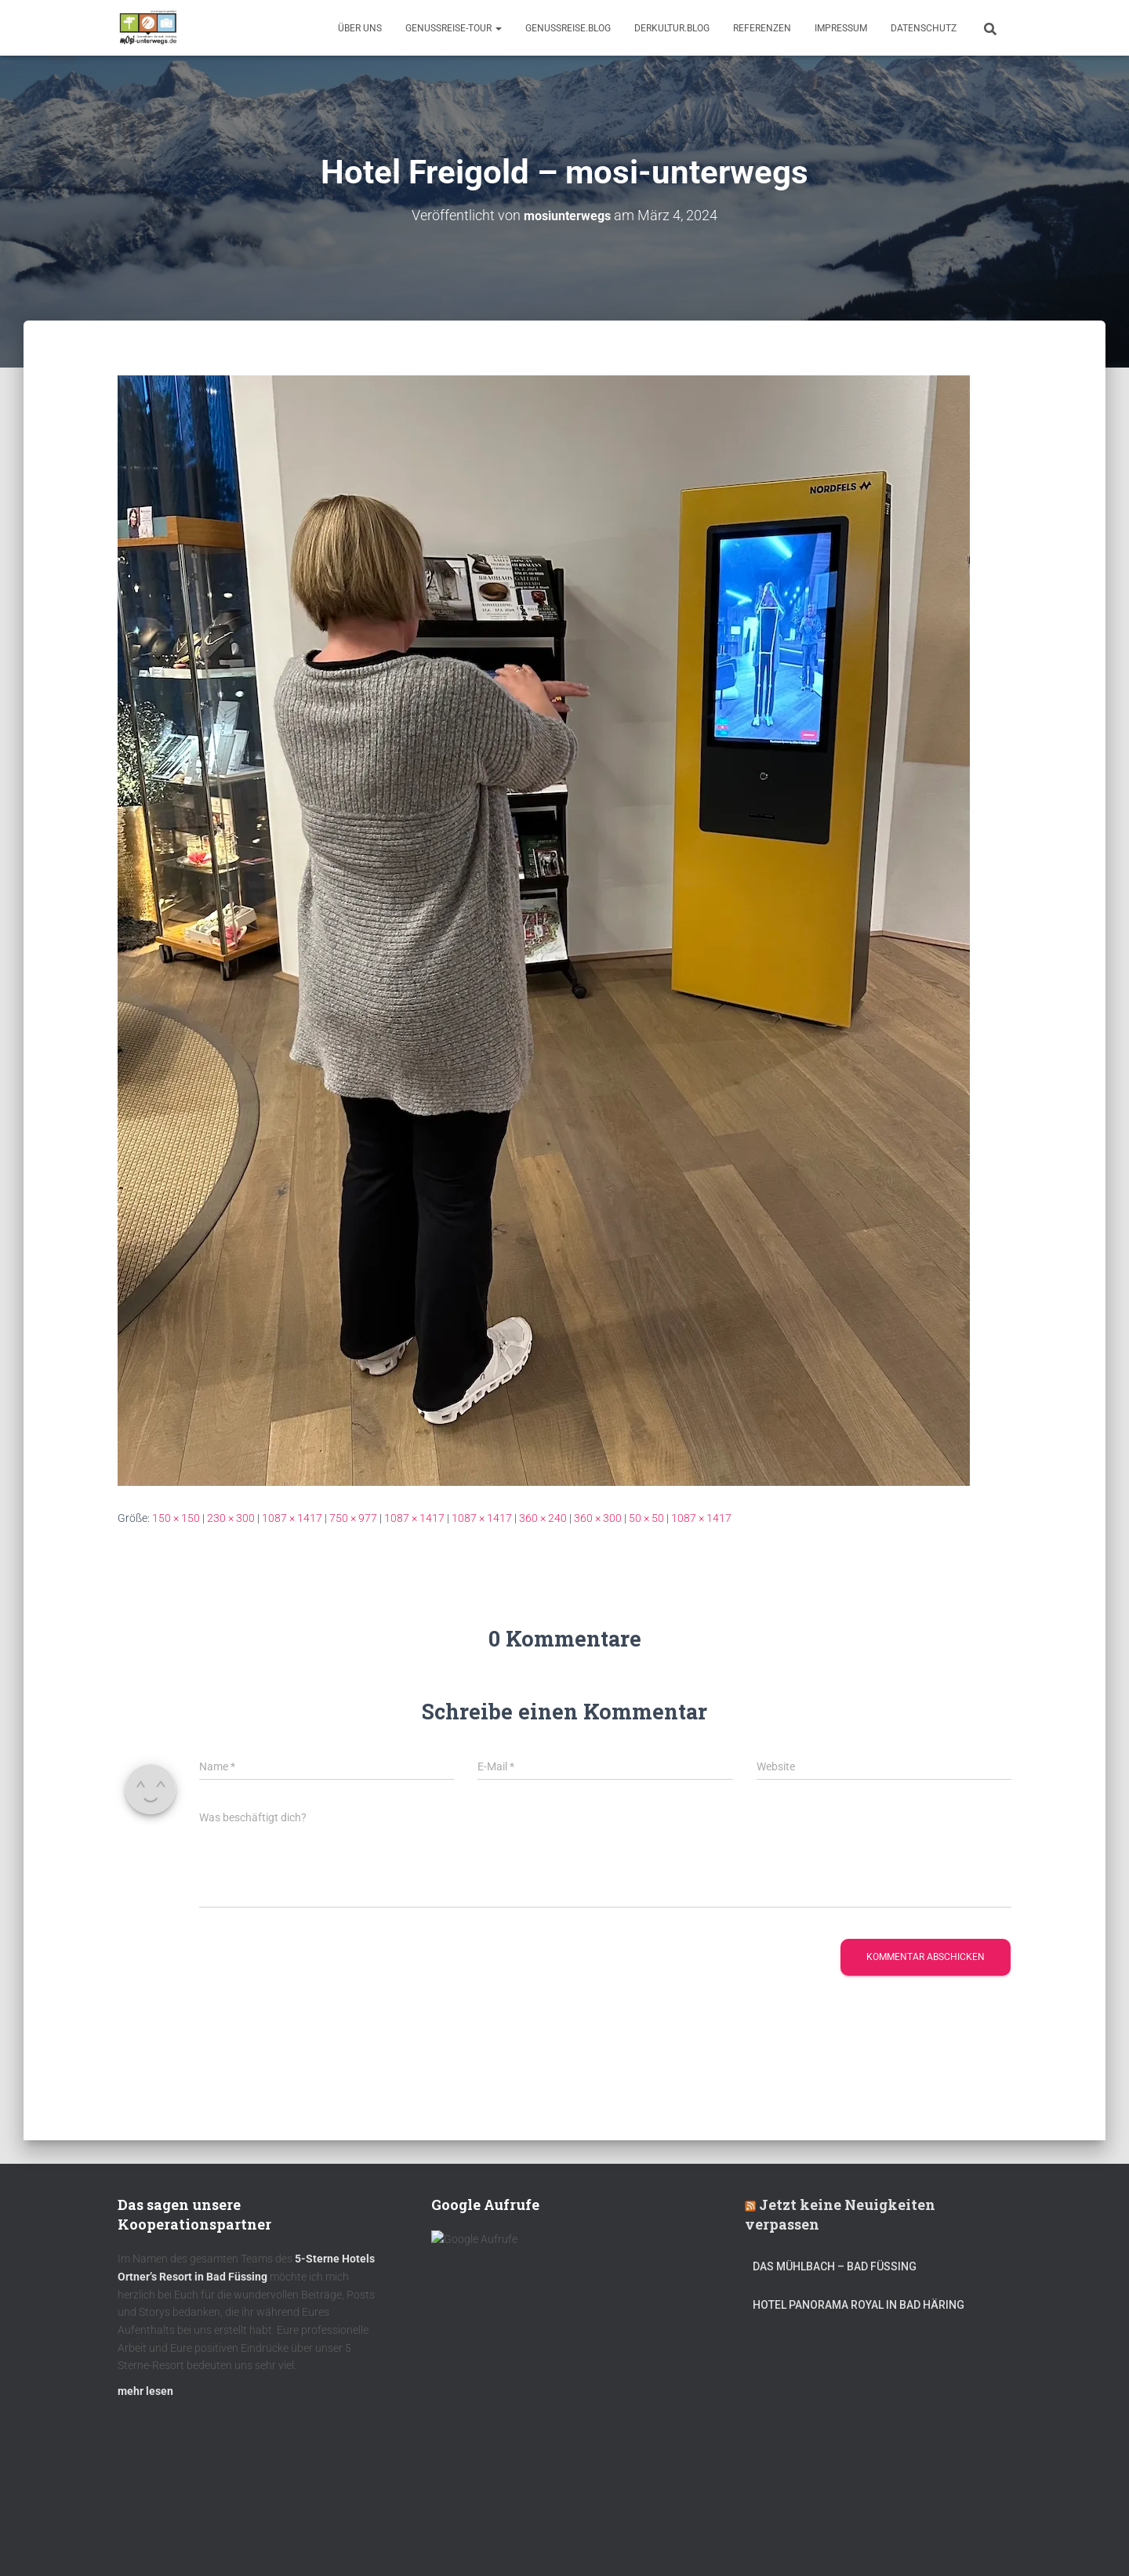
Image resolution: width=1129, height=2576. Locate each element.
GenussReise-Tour (453, 28)
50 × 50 (646, 1518)
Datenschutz (924, 28)
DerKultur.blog (672, 28)
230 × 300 (231, 1518)
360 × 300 (598, 1518)
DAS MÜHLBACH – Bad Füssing (835, 2274)
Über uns (360, 28)
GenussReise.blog (568, 28)
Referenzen (762, 28)
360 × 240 (543, 1518)
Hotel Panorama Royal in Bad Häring (858, 2312)
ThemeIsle (986, 2540)
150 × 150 (176, 1518)
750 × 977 (353, 1518)
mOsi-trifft (411, 2539)
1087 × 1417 (292, 1518)
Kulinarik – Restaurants (191, 2539)
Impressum (841, 28)
